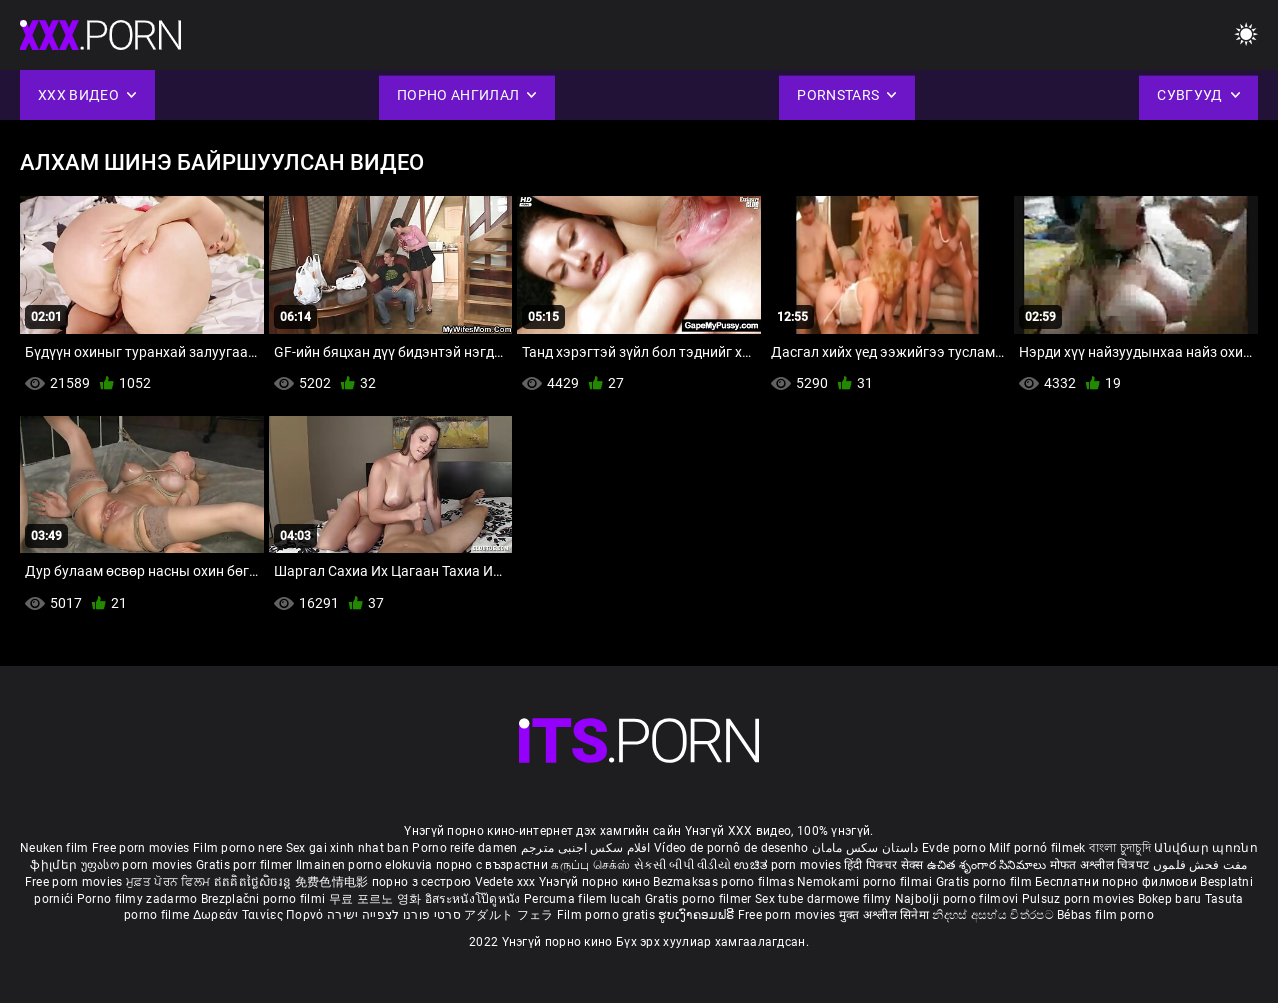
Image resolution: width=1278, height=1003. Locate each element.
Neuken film (54, 848)
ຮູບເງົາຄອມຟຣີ (697, 915)
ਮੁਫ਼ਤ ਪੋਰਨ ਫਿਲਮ (170, 882)
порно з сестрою (422, 882)
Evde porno (954, 848)
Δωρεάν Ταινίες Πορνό (260, 915)
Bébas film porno (1105, 915)
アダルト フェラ (508, 915)
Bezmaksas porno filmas (725, 882)
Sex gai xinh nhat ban (347, 848)
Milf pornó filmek (1037, 848)
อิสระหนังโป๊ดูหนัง (474, 899)
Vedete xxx (505, 882)
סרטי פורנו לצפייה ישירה (394, 915)
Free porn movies (142, 848)
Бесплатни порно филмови (1117, 882)
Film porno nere (238, 848)
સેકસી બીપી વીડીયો (682, 865)
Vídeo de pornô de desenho (731, 848)
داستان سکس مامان (865, 848)
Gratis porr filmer (246, 865)
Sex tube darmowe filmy (823, 899)
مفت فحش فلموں (1200, 865)
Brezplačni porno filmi (265, 899)
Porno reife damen (464, 848)
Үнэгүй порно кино (596, 882)
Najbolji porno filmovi (957, 899)
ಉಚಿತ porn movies (789, 865)
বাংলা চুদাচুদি (1120, 848)
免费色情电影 (333, 882)
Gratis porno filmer (700, 899)
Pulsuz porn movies (1080, 899)
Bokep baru (1170, 899)
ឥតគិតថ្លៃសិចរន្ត (254, 882)
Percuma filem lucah (584, 899)
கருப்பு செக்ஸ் (590, 865)
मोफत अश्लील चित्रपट (1101, 865)
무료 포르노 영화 (377, 899)
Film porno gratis (607, 915)
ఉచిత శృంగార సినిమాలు (988, 865)
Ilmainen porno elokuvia (366, 865)
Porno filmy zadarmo (139, 899)
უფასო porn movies (138, 865)
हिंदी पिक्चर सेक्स (883, 865)
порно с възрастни (492, 865)
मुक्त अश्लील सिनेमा (886, 915)
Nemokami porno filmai (866, 882)
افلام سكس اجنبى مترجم (586, 848)
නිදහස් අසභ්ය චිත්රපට (994, 915)
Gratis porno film (985, 882)
